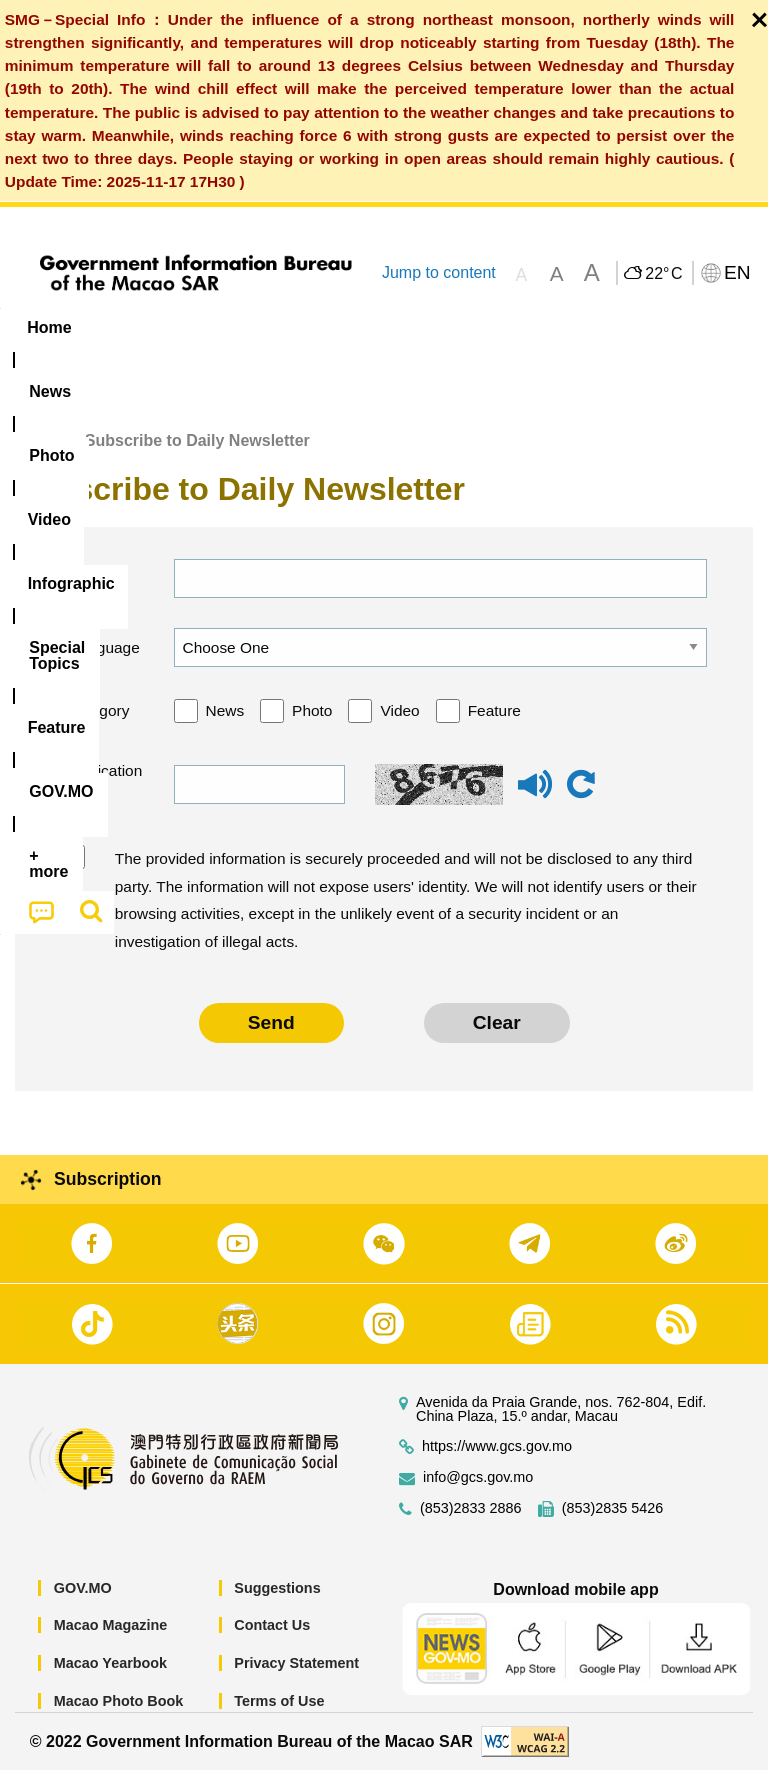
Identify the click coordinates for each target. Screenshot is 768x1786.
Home (37, 456)
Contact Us (272, 1641)
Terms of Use (279, 1716)
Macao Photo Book (119, 1716)
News (225, 726)
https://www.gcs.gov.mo (497, 1462)
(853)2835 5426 (613, 1524)
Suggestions (277, 1604)
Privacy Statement (296, 1679)
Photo (312, 726)
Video (399, 726)
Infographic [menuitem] (404, 327)
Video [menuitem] (299, 327)
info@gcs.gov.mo (478, 1493)
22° (663, 274)
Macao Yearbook (110, 1679)
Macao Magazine (111, 1641)
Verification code (102, 800)
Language (103, 662)
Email (86, 593)
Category (98, 726)
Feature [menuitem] (665, 327)
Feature (494, 726)
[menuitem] (128, 328)
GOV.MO (83, 1604)
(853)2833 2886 (471, 1524)
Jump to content (439, 272)
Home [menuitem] (49, 327)
